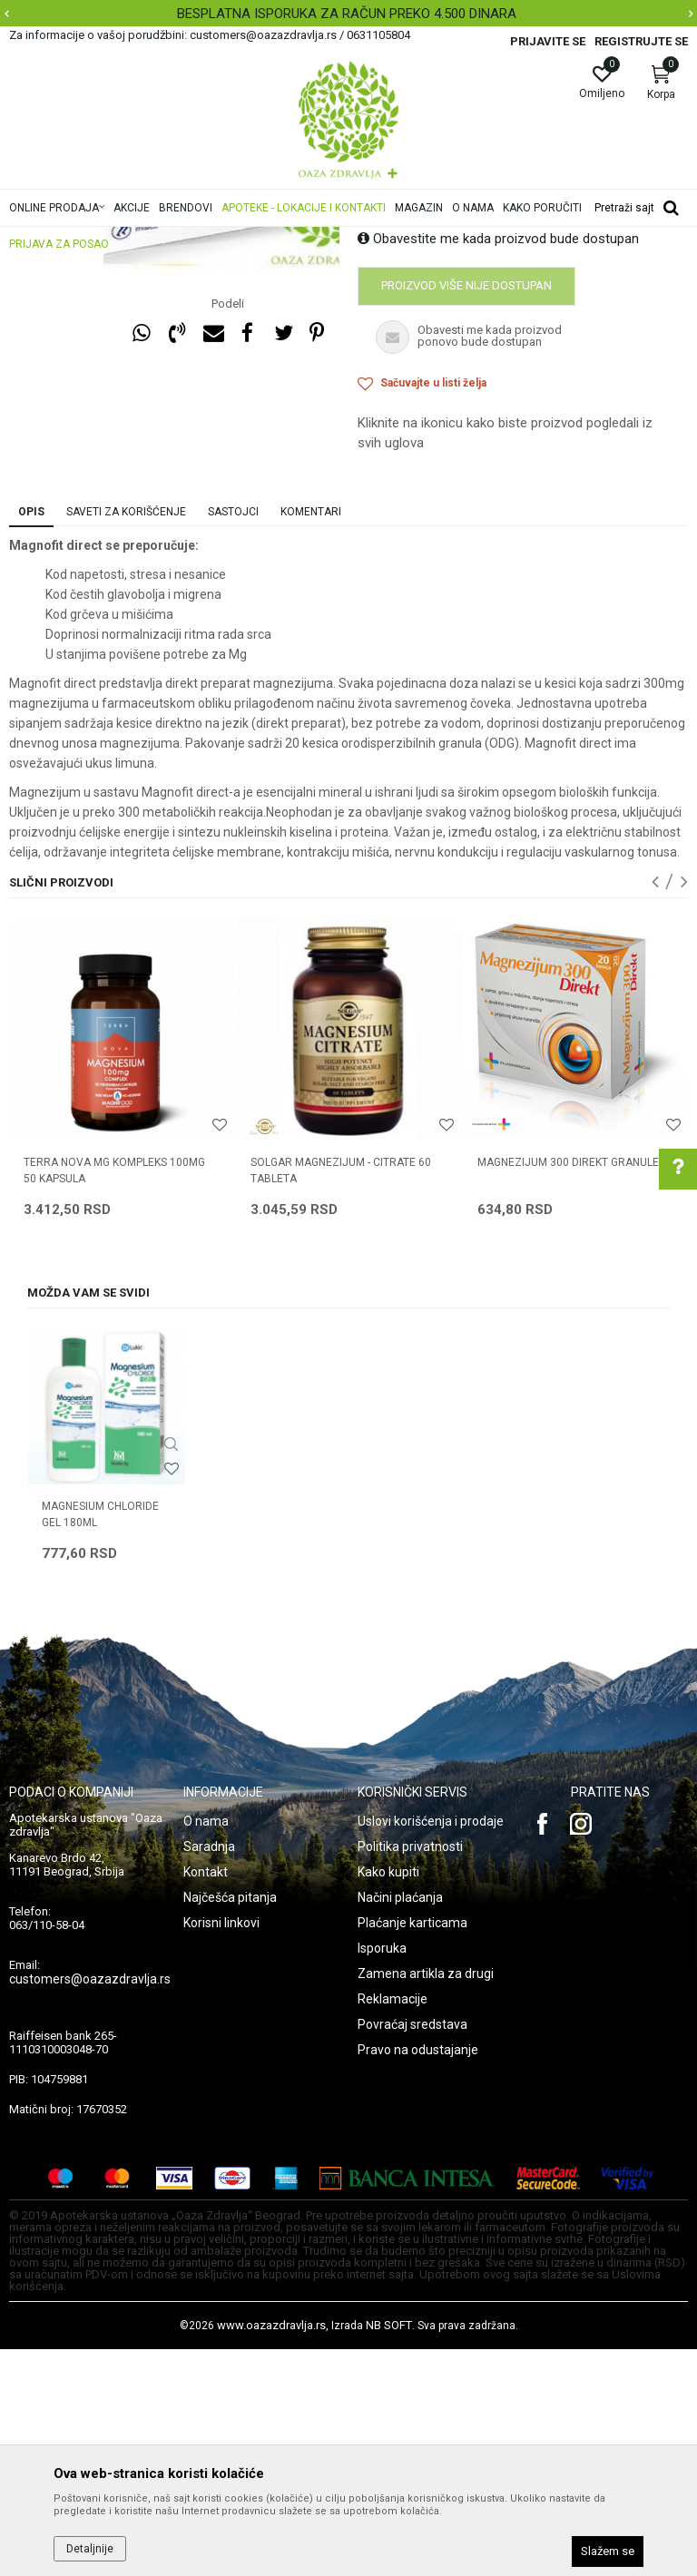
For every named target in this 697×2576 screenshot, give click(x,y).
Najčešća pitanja (230, 2124)
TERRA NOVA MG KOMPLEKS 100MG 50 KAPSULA (114, 1397)
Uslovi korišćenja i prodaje (431, 2048)
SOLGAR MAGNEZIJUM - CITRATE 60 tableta (340, 1397)
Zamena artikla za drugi (426, 2200)
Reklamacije (392, 2225)
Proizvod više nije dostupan (466, 512)
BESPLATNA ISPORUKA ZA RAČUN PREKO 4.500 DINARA (346, 13)
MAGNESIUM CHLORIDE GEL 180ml (100, 1741)
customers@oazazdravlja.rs (90, 2206)
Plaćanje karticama (412, 2149)
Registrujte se (641, 41)
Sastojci (233, 738)
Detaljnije (89, 2548)
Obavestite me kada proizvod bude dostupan (498, 465)
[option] (348, 13)
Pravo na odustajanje (418, 2276)
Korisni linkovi (221, 2149)
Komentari (310, 738)
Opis (31, 738)
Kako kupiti (388, 2098)
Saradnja (209, 2073)
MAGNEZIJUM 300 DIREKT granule (568, 1389)
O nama (206, 2048)
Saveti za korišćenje (126, 738)
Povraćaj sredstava (412, 2251)
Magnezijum (389, 314)
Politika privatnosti (410, 2073)
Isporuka (382, 2175)
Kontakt (205, 2098)
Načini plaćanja (400, 2124)
